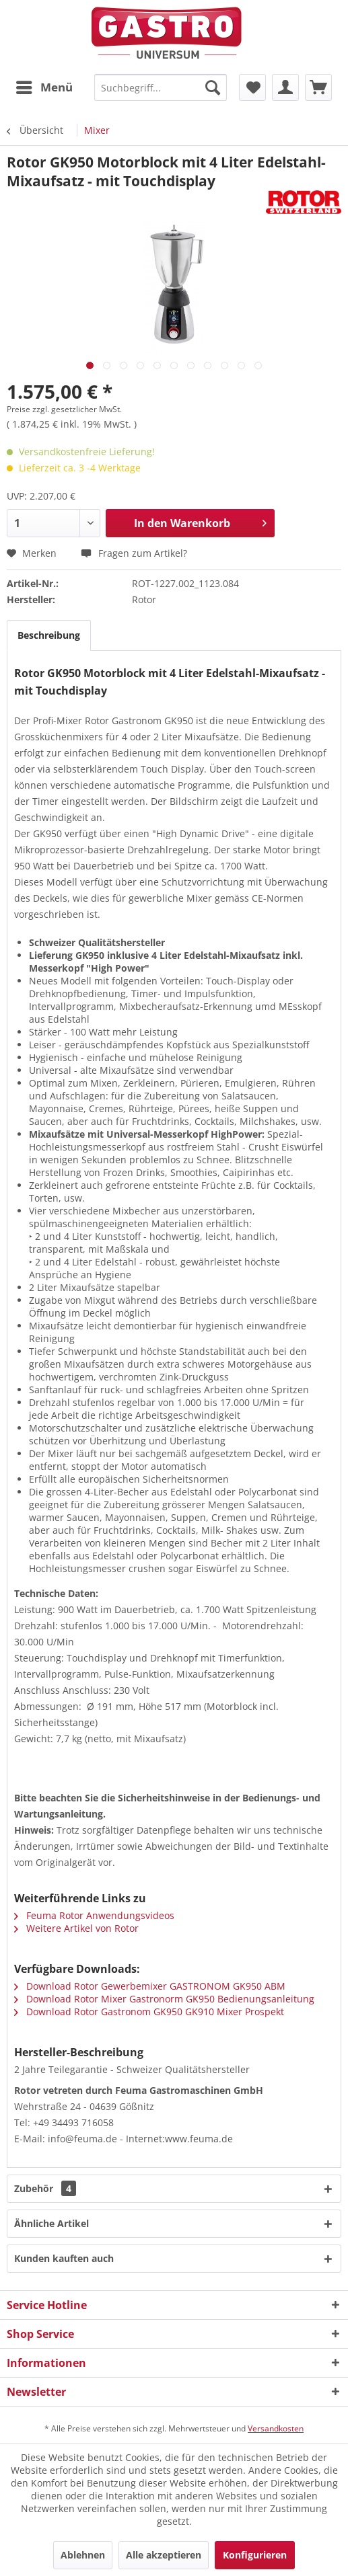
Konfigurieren (255, 2554)
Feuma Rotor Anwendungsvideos (94, 1915)
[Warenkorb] (318, 87)
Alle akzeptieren (163, 2554)
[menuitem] (43, 87)
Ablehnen (83, 2554)
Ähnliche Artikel (51, 2223)
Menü (44, 86)
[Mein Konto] (285, 87)
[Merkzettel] (252, 87)
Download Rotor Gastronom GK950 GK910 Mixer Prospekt (149, 2011)
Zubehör (45, 2188)
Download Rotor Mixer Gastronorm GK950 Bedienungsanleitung (164, 1998)
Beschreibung (49, 635)
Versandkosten (276, 2428)
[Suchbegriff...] (160, 87)
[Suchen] (213, 87)
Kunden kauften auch (64, 2258)
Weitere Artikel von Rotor (76, 1928)
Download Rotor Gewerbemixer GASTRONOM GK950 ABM (149, 1986)
